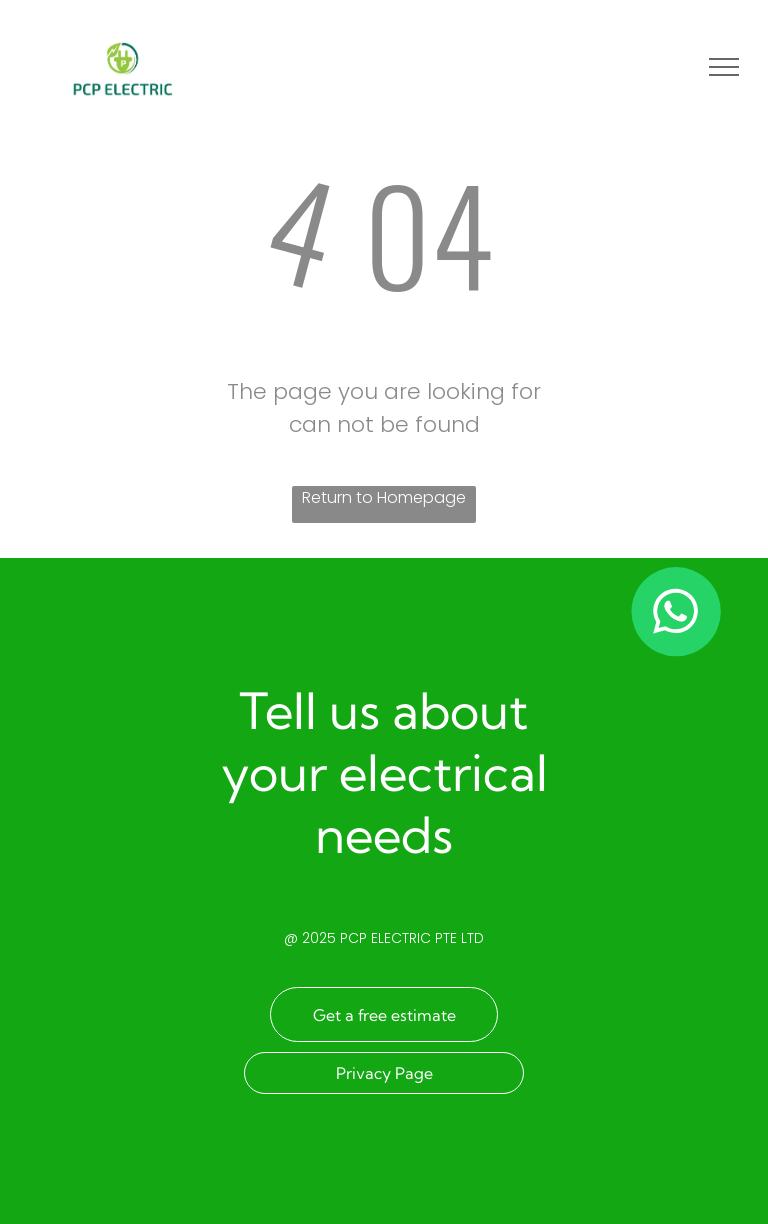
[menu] (724, 67)
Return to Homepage (384, 497)
